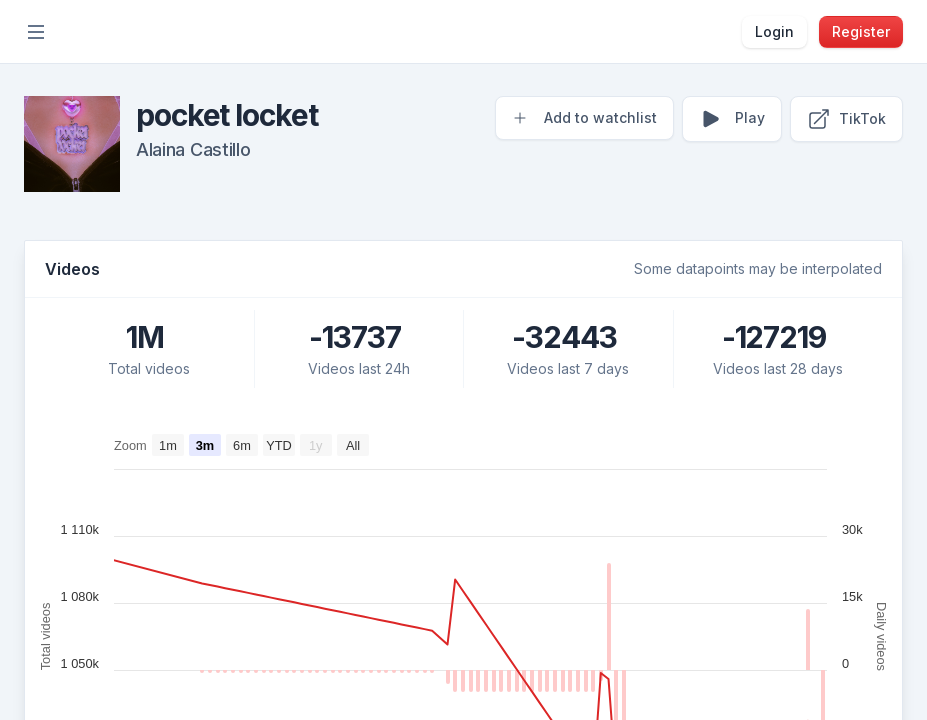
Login (774, 31)
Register (861, 31)
